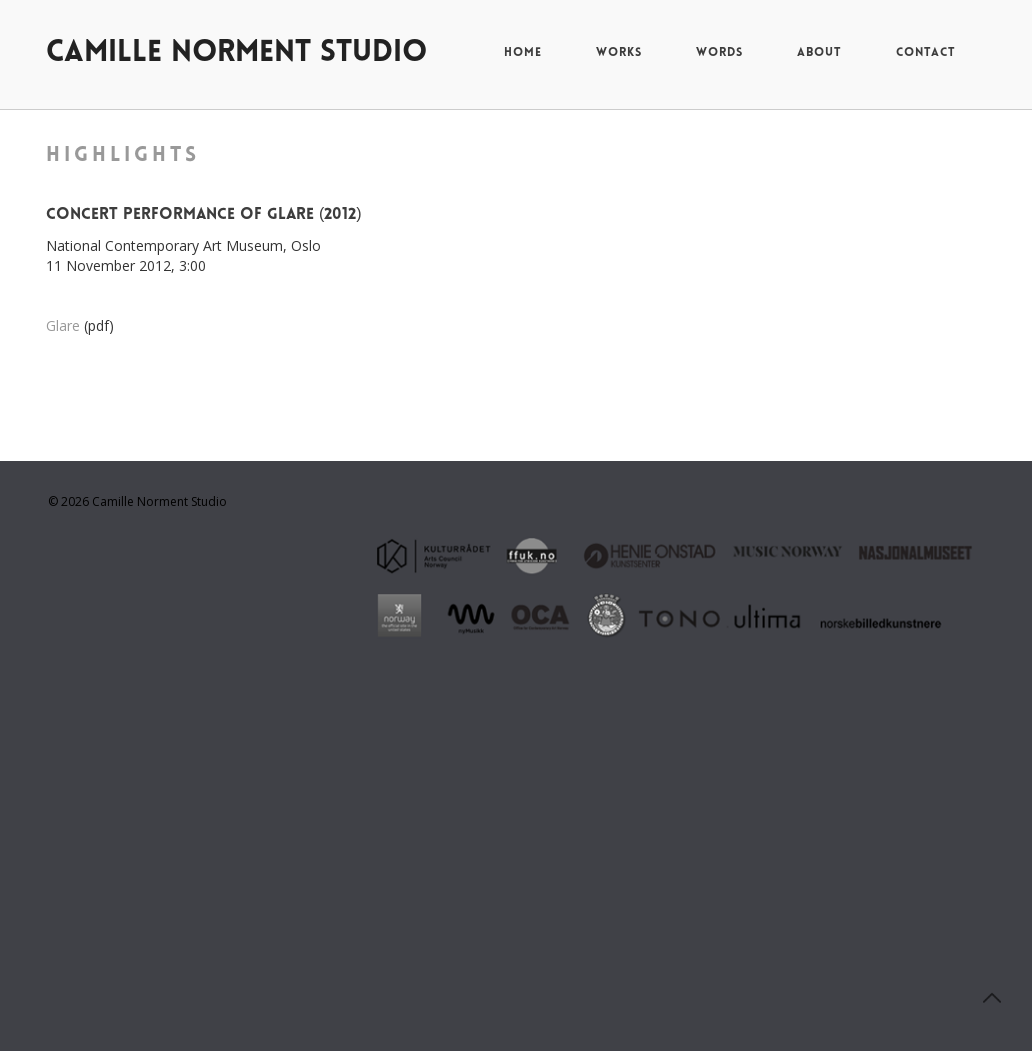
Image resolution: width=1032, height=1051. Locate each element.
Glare (63, 325)
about (819, 53)
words (719, 53)
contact (926, 53)
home (523, 53)
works (619, 53)
